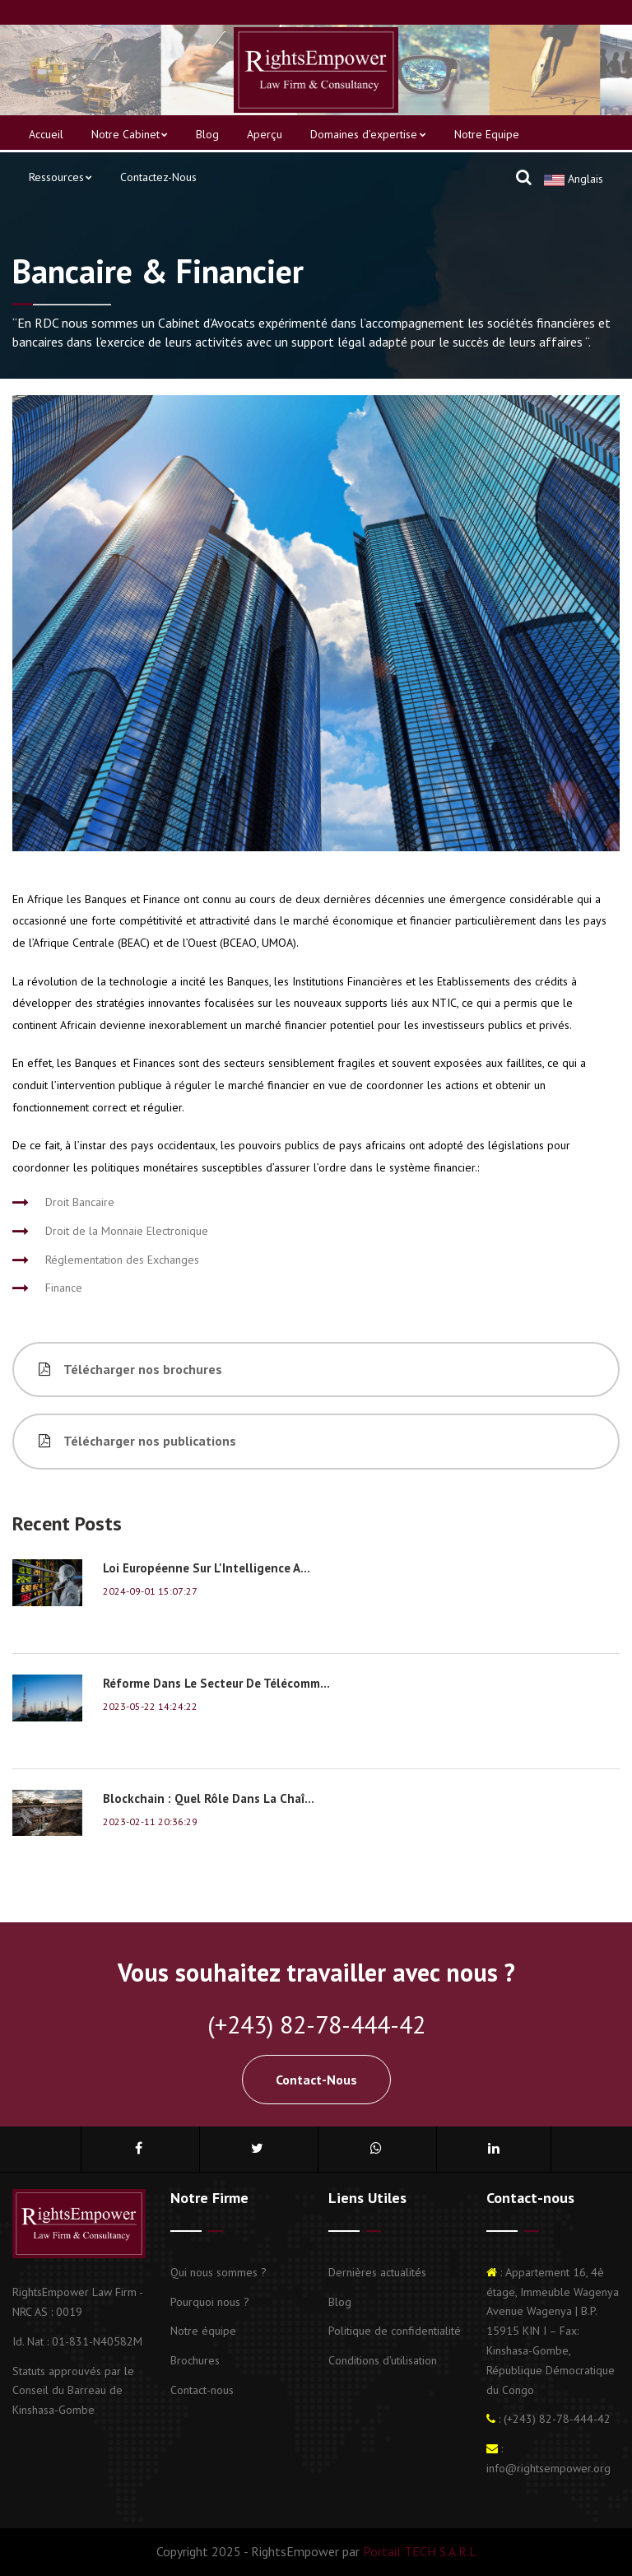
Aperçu (264, 134)
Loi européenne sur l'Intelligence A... (206, 1568)
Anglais (573, 178)
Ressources (60, 176)
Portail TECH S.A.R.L (418, 2551)
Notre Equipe (486, 134)
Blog (207, 134)
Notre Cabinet (129, 133)
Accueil (46, 134)
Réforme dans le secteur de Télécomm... (216, 1683)
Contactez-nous (158, 177)
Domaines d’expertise (367, 133)
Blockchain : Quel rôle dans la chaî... (208, 1798)
